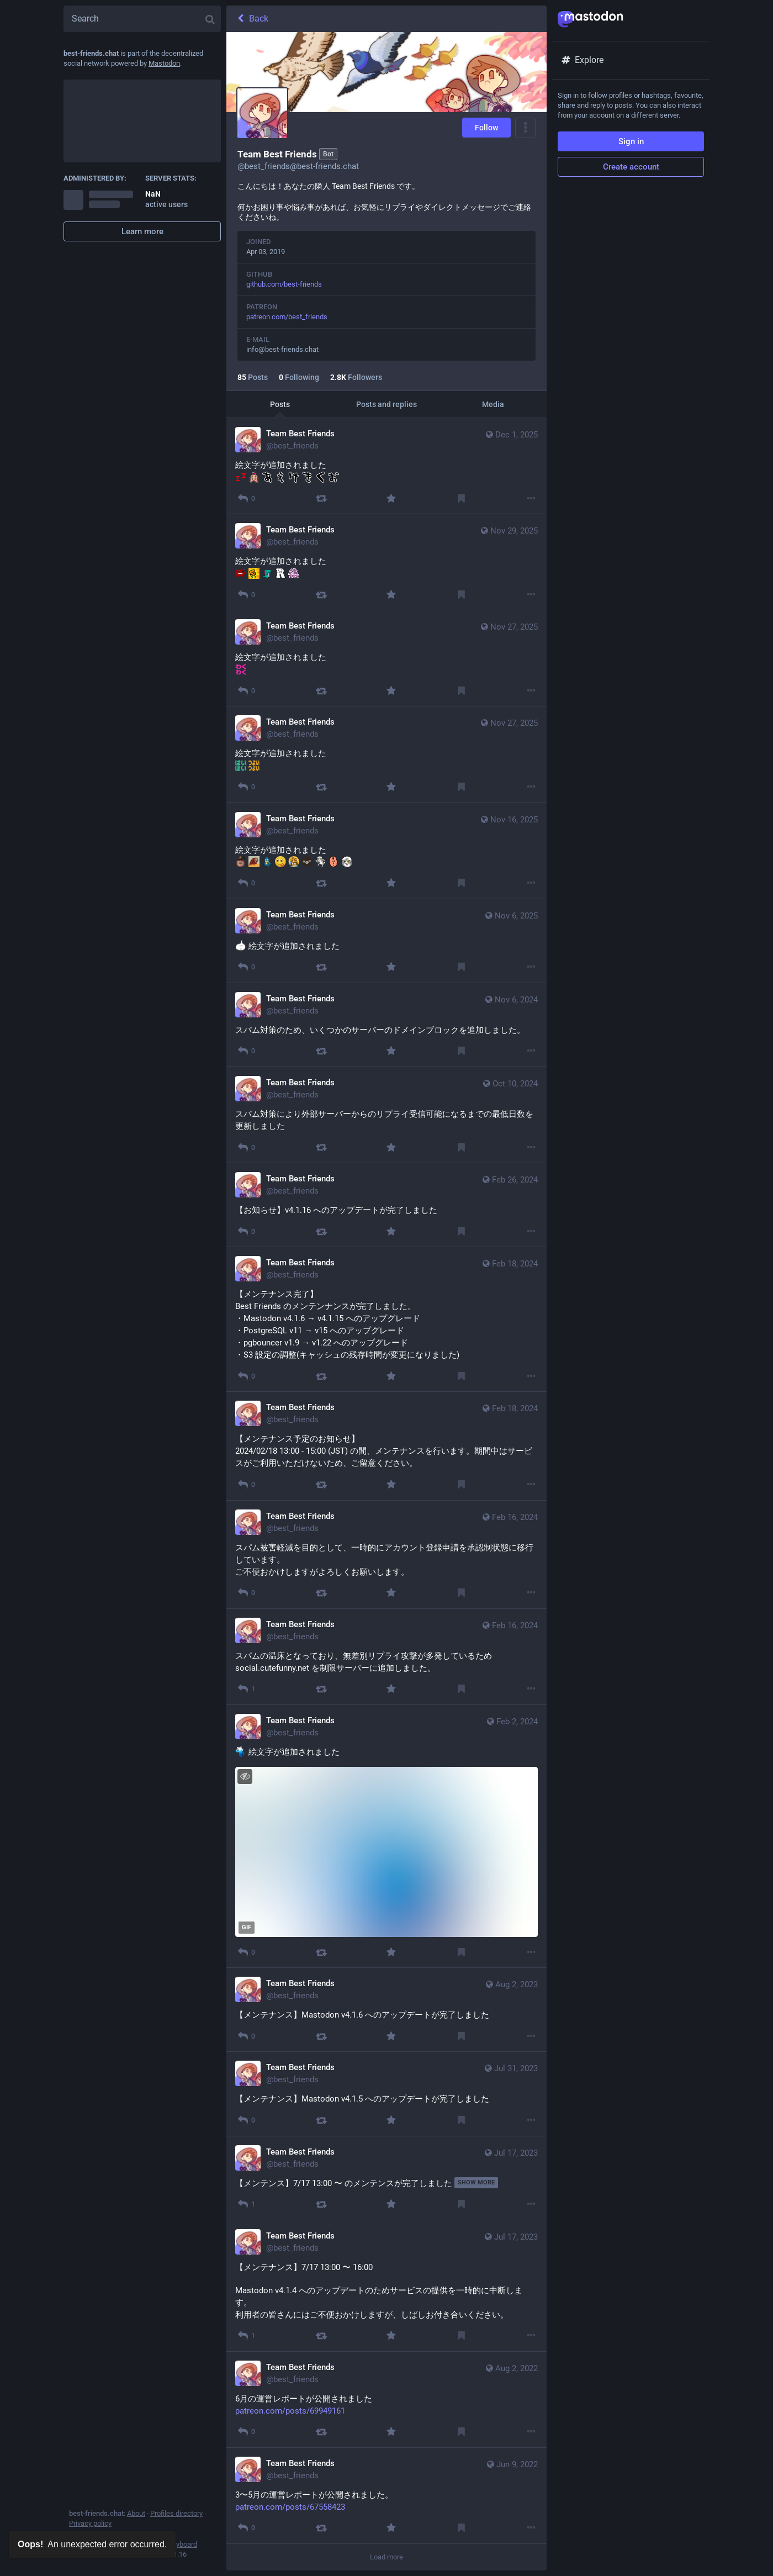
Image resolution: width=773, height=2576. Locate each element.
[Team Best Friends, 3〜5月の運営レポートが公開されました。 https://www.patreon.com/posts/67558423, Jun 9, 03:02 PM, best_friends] (386, 2496)
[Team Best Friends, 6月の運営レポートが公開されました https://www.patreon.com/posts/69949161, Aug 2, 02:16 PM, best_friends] (386, 2400)
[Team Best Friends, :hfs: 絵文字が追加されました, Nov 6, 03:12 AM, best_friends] (386, 941)
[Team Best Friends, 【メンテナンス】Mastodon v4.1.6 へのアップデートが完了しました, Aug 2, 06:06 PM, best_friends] (386, 2010)
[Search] (142, 19)
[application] (386, 1852)
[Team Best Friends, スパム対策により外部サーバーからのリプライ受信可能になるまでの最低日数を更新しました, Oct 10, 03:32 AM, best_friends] (386, 1115)
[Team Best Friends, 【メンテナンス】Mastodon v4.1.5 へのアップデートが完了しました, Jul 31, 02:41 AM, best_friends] (386, 2094)
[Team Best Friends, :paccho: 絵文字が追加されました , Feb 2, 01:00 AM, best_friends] (386, 1836)
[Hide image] (244, 1776)
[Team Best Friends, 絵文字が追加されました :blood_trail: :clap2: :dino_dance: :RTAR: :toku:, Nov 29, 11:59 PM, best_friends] (386, 562)
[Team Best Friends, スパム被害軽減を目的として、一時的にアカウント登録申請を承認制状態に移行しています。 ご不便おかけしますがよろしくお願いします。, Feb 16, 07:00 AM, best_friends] (386, 1555)
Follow (486, 127)
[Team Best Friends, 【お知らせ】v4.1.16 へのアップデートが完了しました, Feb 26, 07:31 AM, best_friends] (386, 1205)
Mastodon (164, 63)
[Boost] (321, 498)
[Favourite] (391, 498)
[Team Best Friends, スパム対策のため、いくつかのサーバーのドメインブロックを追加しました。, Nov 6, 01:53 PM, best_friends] (386, 1025)
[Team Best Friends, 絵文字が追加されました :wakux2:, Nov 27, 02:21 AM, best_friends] (386, 658)
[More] (531, 498)
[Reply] (246, 498)
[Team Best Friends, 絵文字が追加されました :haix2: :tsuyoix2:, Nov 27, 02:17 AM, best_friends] (386, 754)
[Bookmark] (461, 498)
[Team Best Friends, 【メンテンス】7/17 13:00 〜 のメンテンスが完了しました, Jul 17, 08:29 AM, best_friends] (386, 2178)
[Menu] (525, 128)
